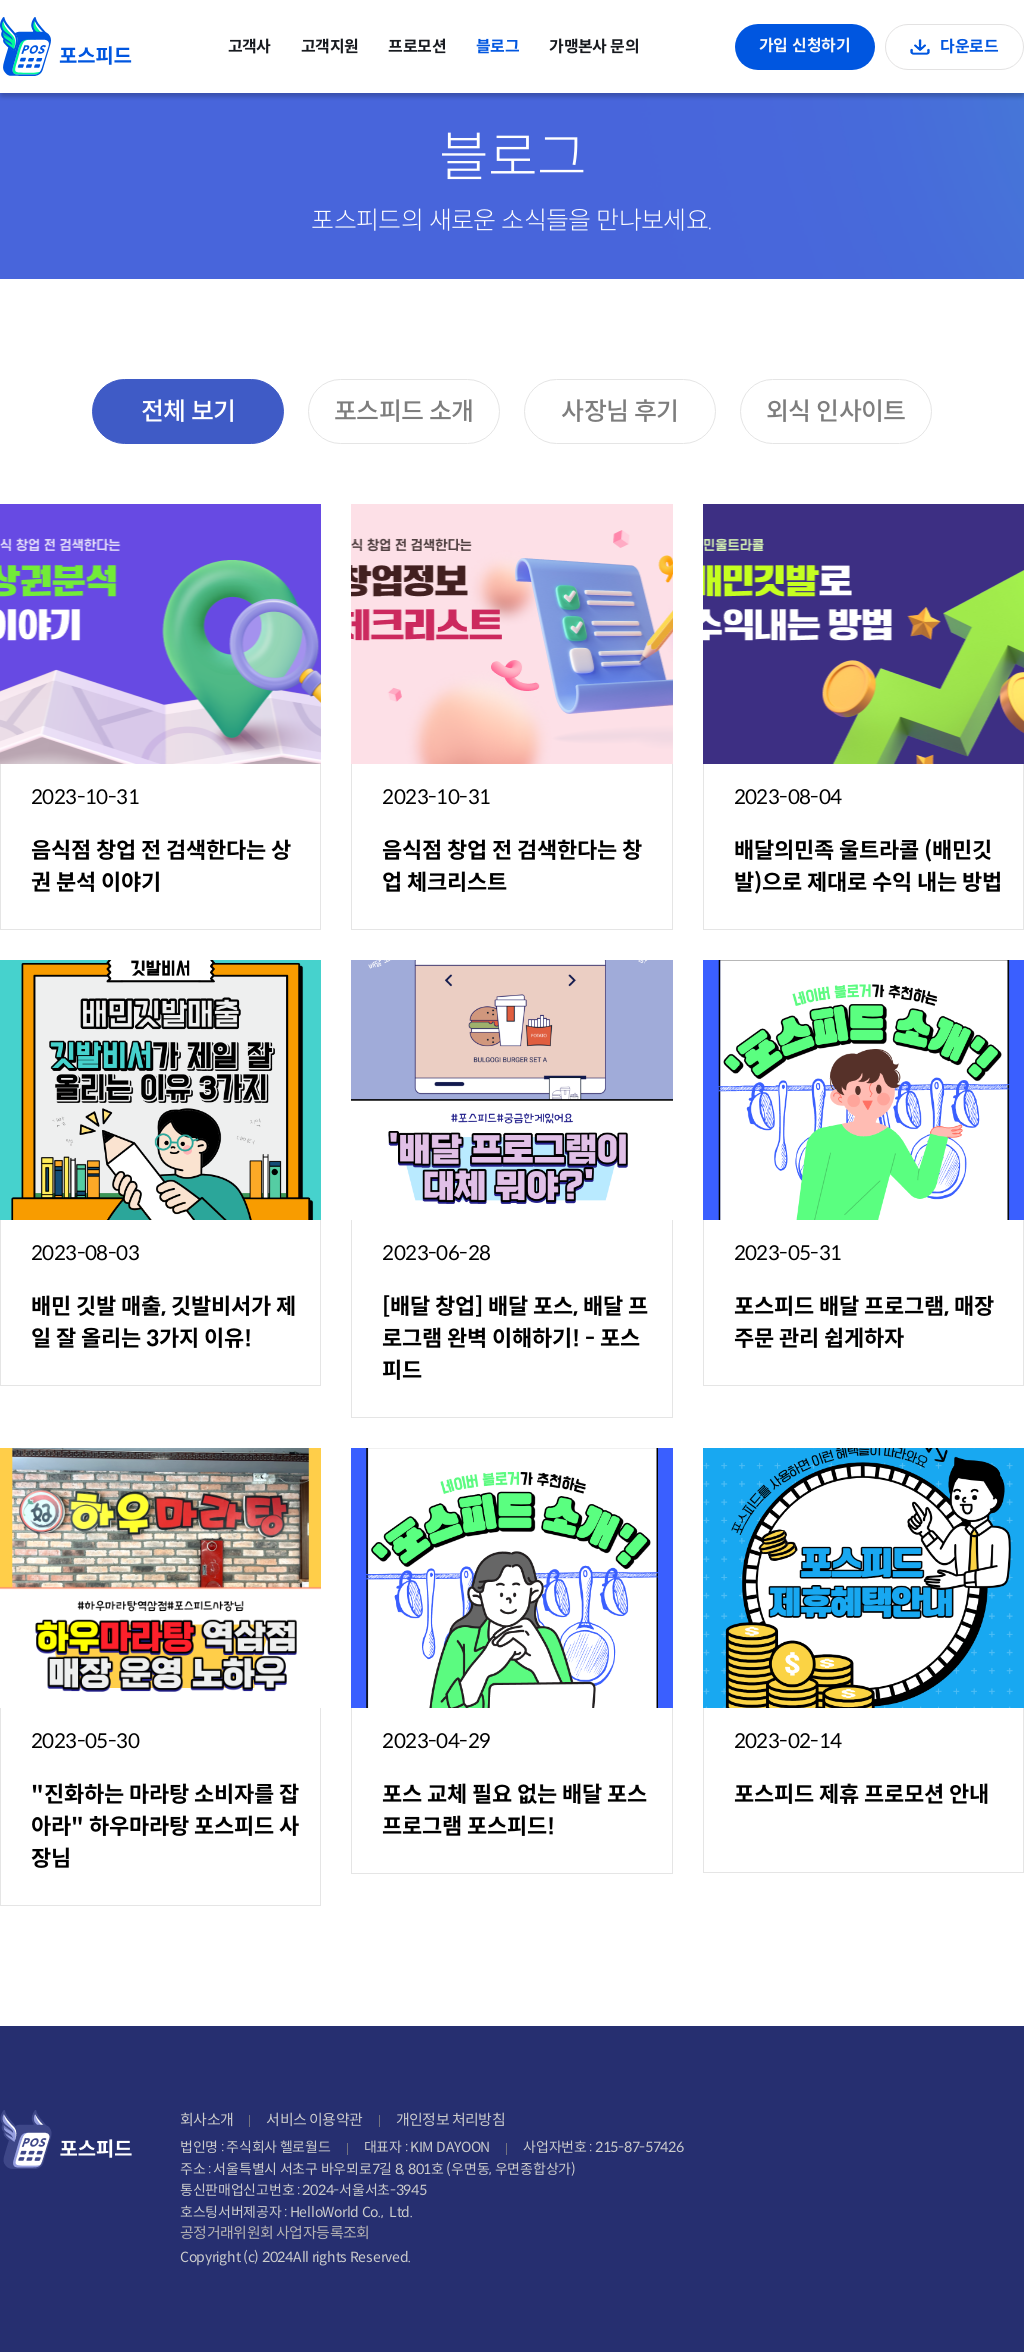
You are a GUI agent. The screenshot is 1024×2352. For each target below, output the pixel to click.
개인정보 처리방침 (451, 2119)
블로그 (497, 46)
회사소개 (207, 2119)
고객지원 (330, 46)
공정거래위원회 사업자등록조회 (275, 2232)
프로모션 (417, 46)
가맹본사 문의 (594, 46)
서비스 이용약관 (314, 2119)
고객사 (249, 46)
